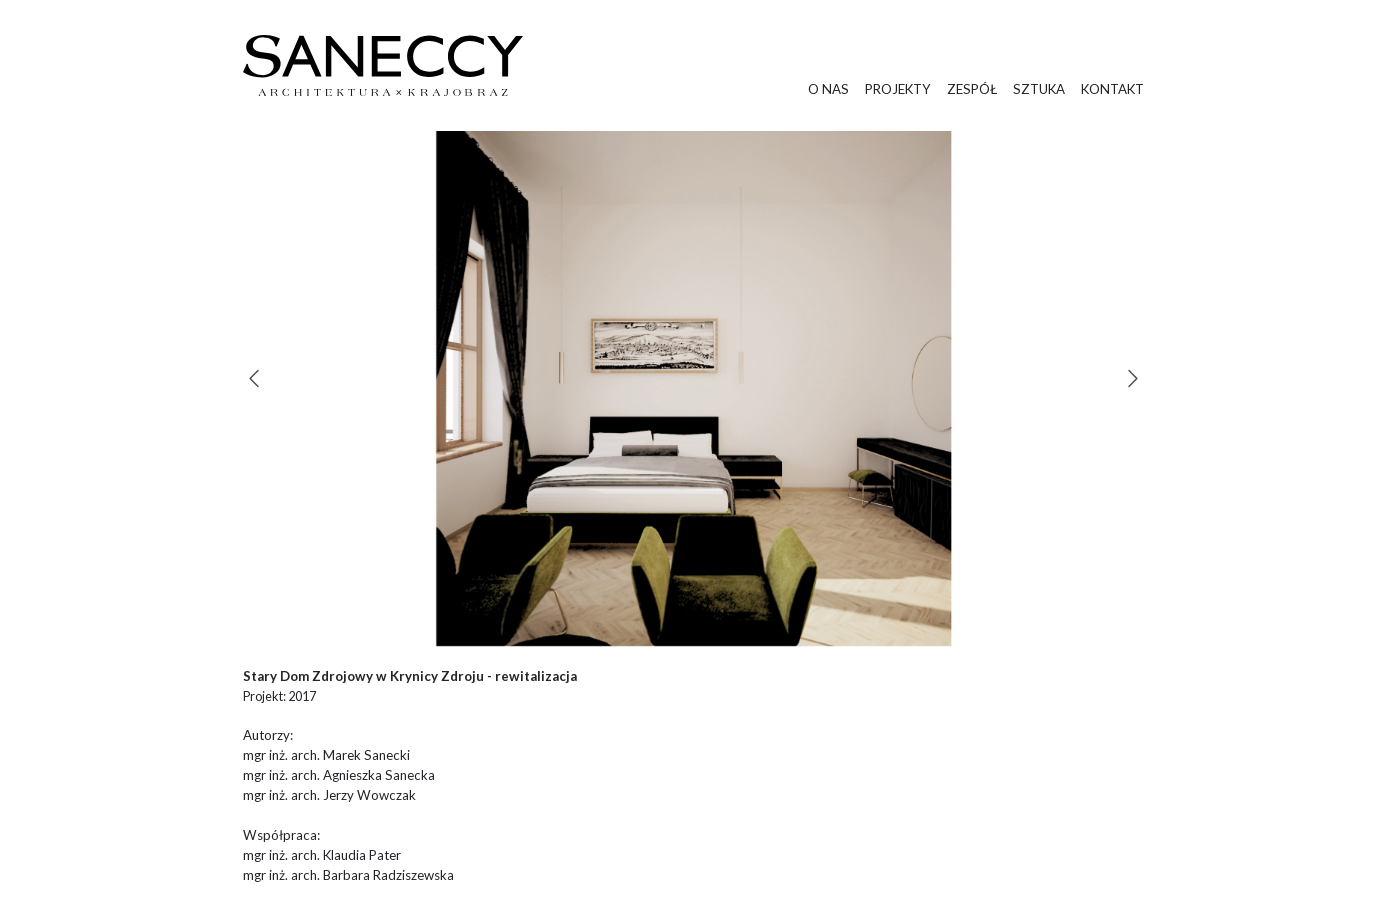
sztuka (1039, 89)
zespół (972, 89)
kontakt (1112, 89)
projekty (898, 89)
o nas (828, 89)
